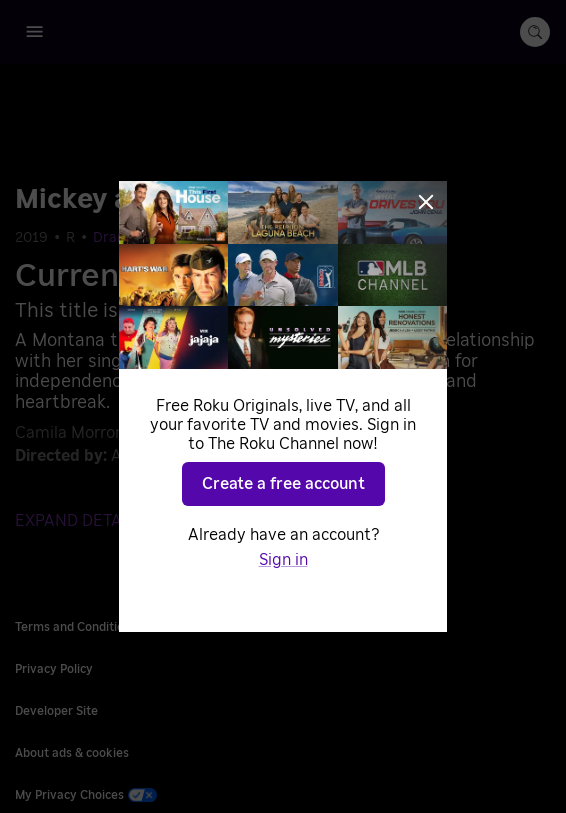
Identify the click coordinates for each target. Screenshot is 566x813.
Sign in (283, 560)
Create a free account (283, 484)
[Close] (426, 202)
